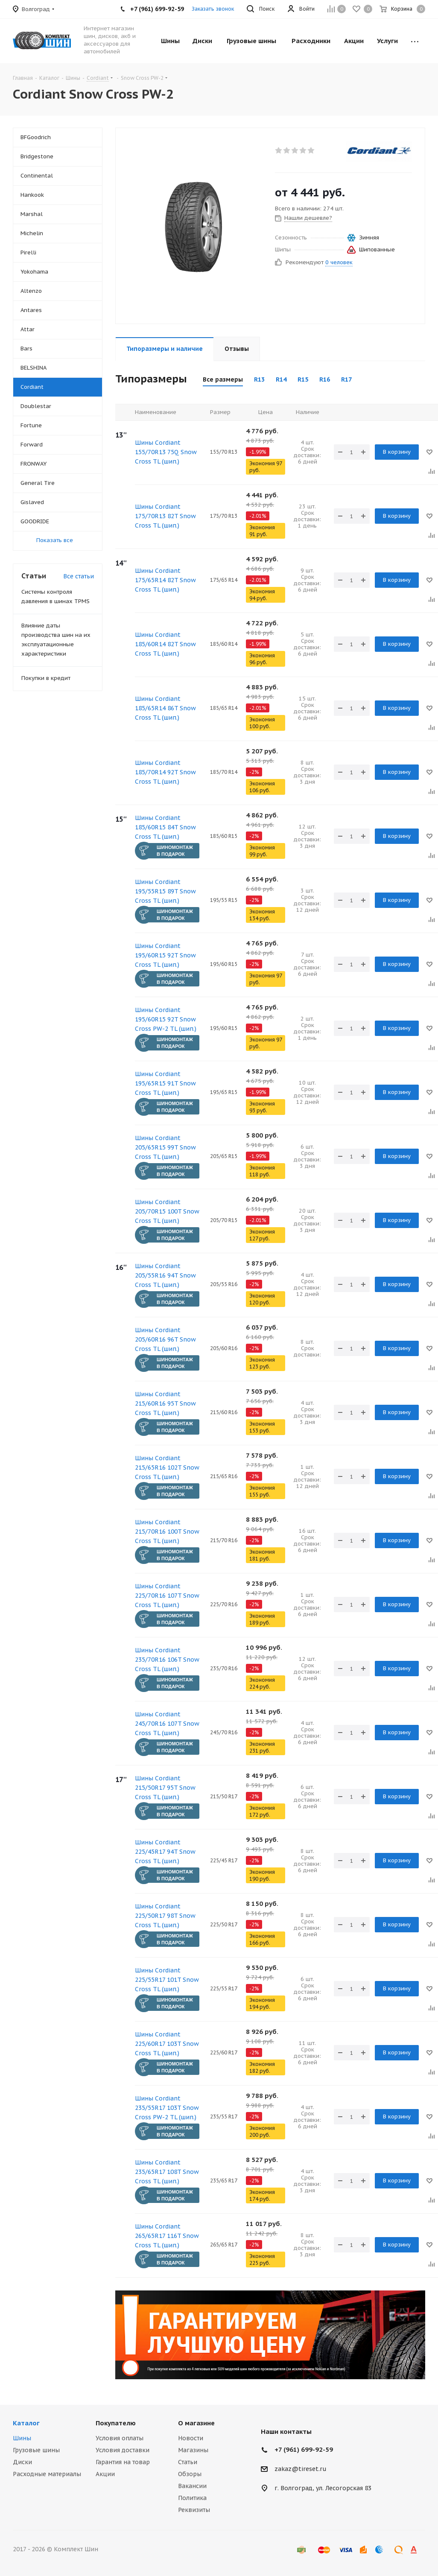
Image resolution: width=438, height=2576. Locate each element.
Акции (105, 2474)
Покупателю (116, 2423)
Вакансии (192, 2486)
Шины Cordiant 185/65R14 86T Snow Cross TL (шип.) (165, 708)
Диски (22, 2462)
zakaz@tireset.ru (300, 2469)
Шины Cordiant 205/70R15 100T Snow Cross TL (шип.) (167, 1211)
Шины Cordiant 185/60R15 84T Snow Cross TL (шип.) (165, 827)
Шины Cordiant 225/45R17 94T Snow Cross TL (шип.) (165, 1851)
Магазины (193, 2450)
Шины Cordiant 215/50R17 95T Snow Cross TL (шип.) (165, 1787)
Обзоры (189, 2474)
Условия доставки (122, 2450)
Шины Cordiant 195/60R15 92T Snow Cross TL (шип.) (165, 955)
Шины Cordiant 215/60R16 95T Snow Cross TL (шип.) (165, 1403)
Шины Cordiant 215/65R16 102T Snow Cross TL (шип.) (167, 1467)
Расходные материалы (47, 2474)
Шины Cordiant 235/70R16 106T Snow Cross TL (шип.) (167, 1659)
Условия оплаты (119, 2438)
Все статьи (78, 576)
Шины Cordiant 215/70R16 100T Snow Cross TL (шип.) (167, 1531)
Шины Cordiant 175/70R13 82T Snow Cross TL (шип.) (165, 516)
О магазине (196, 2423)
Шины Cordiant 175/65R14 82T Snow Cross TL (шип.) (165, 580)
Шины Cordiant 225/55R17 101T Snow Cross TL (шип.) (167, 1979)
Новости (190, 2438)
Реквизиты (194, 2510)
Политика (192, 2498)
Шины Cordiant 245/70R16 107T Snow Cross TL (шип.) (167, 1723)
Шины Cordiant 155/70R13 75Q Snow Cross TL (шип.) (166, 452)
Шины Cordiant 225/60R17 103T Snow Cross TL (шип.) (167, 2043)
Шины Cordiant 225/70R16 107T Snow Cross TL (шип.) (167, 1595)
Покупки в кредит (45, 678)
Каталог (26, 2423)
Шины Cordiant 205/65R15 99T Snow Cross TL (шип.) (165, 1147)
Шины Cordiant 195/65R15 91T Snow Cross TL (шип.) (165, 1083)
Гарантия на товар (123, 2462)
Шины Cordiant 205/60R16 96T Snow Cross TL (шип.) (165, 1339)
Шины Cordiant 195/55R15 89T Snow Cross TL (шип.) (165, 891)
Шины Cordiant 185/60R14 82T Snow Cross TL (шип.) (165, 644)
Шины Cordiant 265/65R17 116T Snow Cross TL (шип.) (167, 2236)
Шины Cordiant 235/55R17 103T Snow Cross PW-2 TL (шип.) (167, 2108)
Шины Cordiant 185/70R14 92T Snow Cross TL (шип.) (165, 772)
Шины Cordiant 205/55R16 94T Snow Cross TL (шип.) (165, 1275)
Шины (22, 2438)
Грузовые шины (36, 2450)
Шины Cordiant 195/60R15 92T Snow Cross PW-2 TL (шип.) (165, 1019)
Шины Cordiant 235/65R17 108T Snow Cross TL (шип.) (167, 2172)
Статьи (187, 2462)
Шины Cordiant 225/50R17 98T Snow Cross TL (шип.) (165, 1915)
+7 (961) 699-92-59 (303, 2449)
